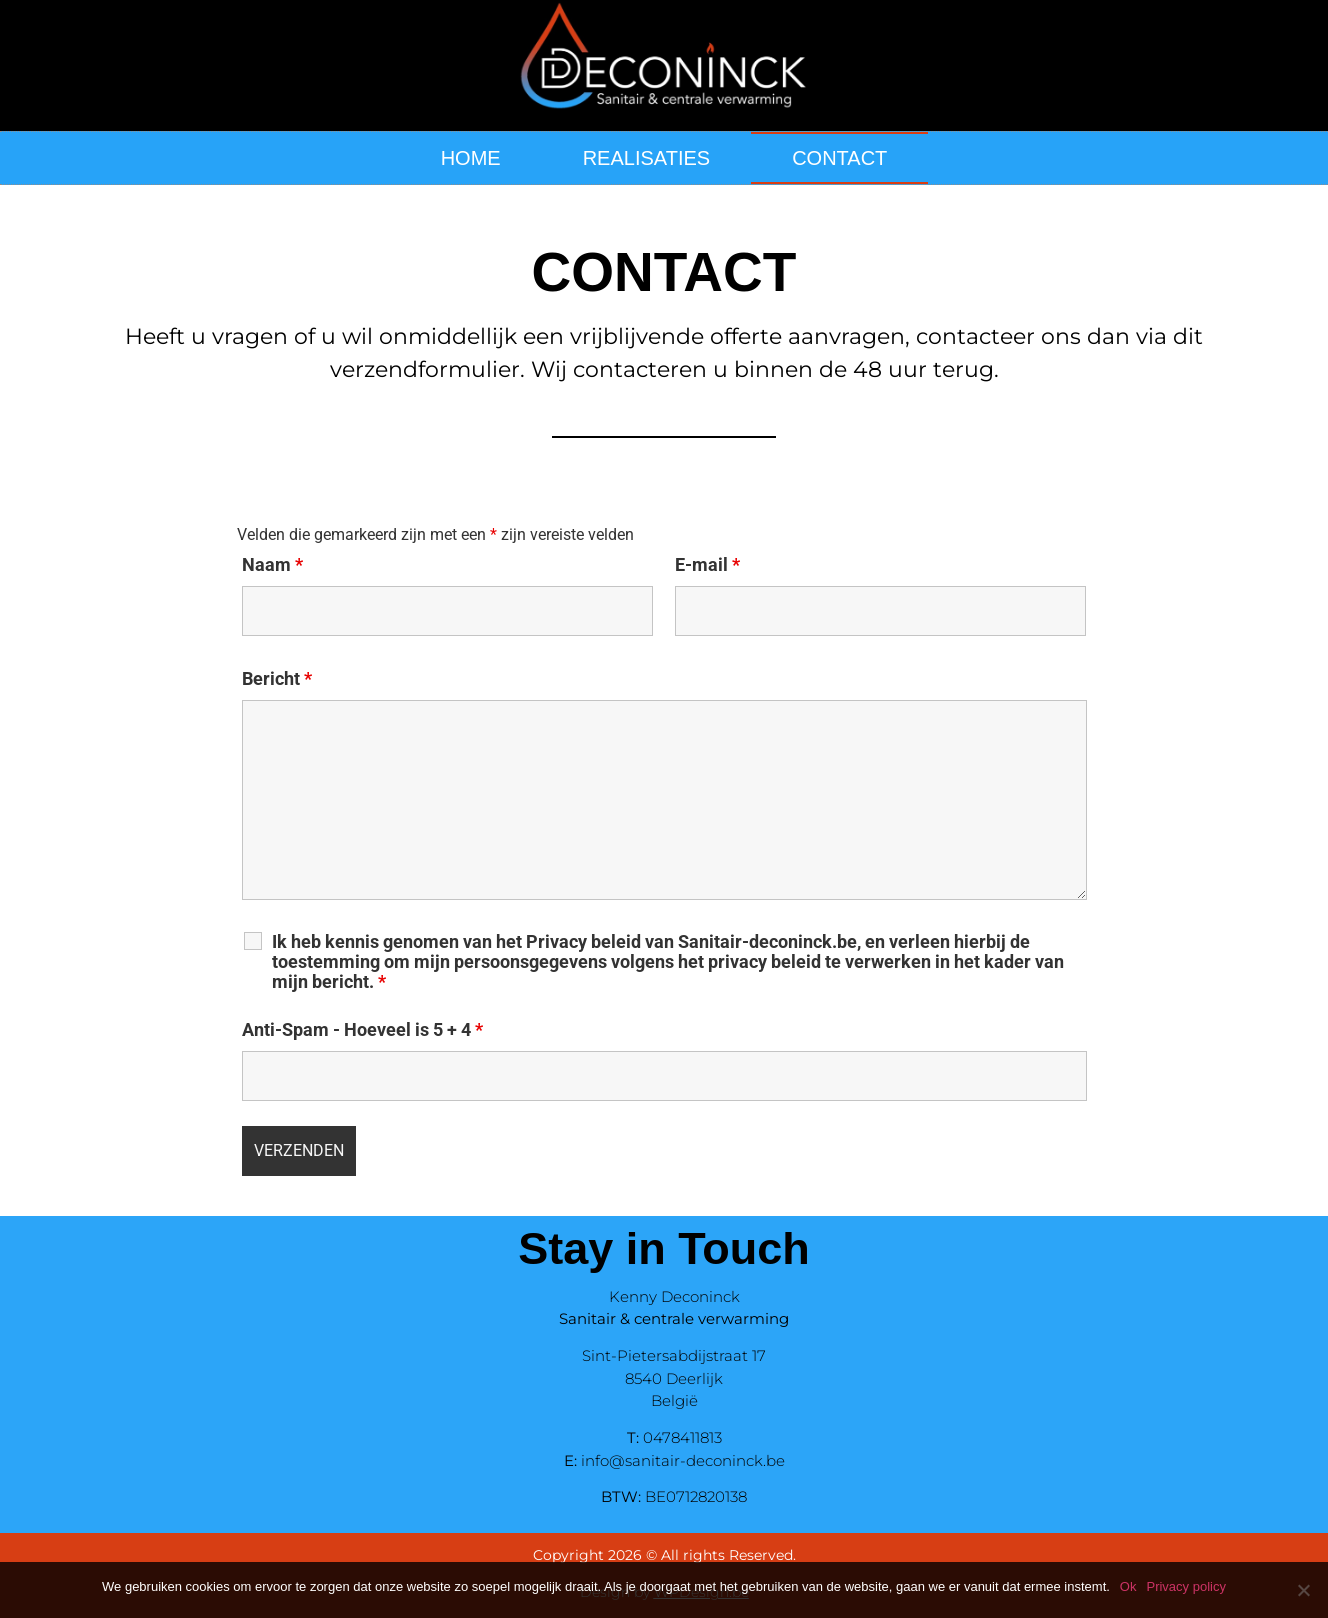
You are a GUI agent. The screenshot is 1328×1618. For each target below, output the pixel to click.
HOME (471, 158)
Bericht (277, 679)
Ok (1128, 1586)
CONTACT (839, 158)
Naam (272, 565)
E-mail (707, 565)
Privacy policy (1185, 1586)
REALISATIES (646, 158)
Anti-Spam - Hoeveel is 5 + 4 (362, 1030)
